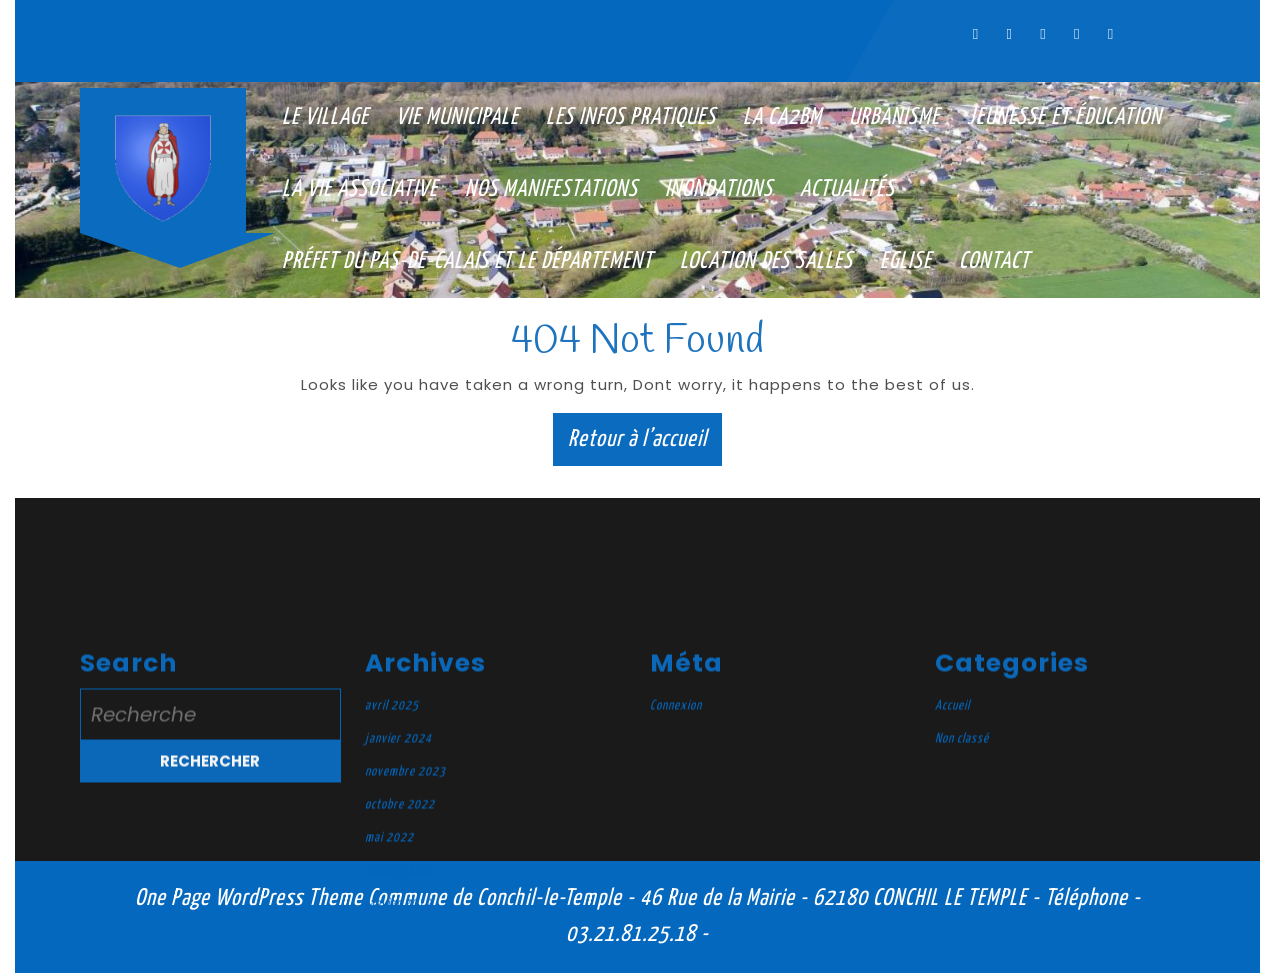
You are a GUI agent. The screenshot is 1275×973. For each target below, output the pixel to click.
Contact (994, 261)
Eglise (906, 261)
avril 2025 (392, 938)
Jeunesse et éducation (1064, 117)
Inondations (719, 189)
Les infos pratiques (631, 117)
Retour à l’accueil (645, 443)
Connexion (676, 938)
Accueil (952, 938)
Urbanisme (894, 117)
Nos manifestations (551, 189)
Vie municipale (457, 117)
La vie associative (360, 189)
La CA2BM (782, 117)
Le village (325, 117)
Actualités (847, 189)
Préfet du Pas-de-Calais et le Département (467, 261)
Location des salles (766, 261)
